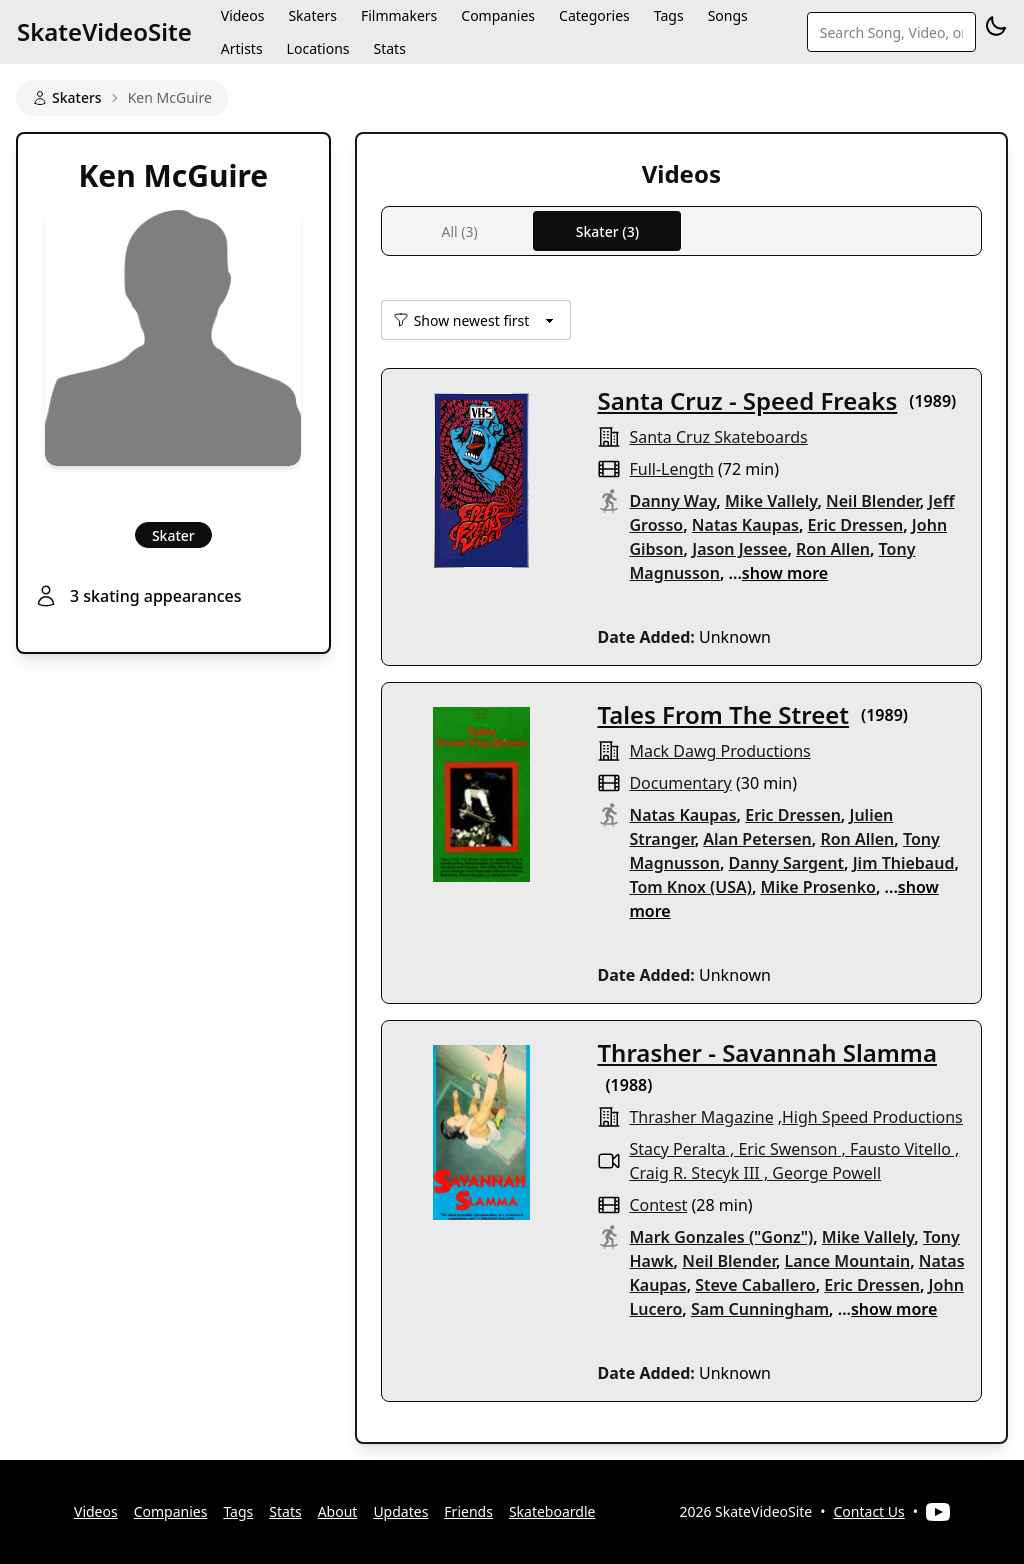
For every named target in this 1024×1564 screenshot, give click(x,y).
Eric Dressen (856, 525)
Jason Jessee (739, 549)
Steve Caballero (755, 1285)
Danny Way (672, 501)
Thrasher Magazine (701, 1117)
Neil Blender (873, 501)
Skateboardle (552, 1511)
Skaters (67, 97)
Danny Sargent (786, 863)
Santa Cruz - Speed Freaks (747, 400)
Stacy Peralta (677, 1149)
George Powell (826, 1173)
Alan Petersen (757, 839)
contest (658, 1205)
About (338, 1511)
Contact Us (869, 1511)
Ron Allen (833, 549)
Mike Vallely (771, 501)
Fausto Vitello (900, 1149)
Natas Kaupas (745, 525)
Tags (238, 1511)
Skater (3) (607, 231)
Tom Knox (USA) (690, 887)
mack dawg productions (719, 751)
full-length (671, 469)
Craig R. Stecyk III (694, 1173)
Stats (389, 48)
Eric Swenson (787, 1149)
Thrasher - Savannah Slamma (766, 1052)
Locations (318, 48)
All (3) (459, 231)
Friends (468, 1511)
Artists (242, 48)
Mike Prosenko (818, 887)
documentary (680, 783)
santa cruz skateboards (718, 437)
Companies (171, 1511)
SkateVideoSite (104, 31)
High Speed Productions (872, 1117)
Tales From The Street (723, 714)
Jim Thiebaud (904, 863)
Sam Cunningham (760, 1309)
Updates (400, 1511)
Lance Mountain (848, 1261)
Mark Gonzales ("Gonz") (721, 1237)
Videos (96, 1511)
